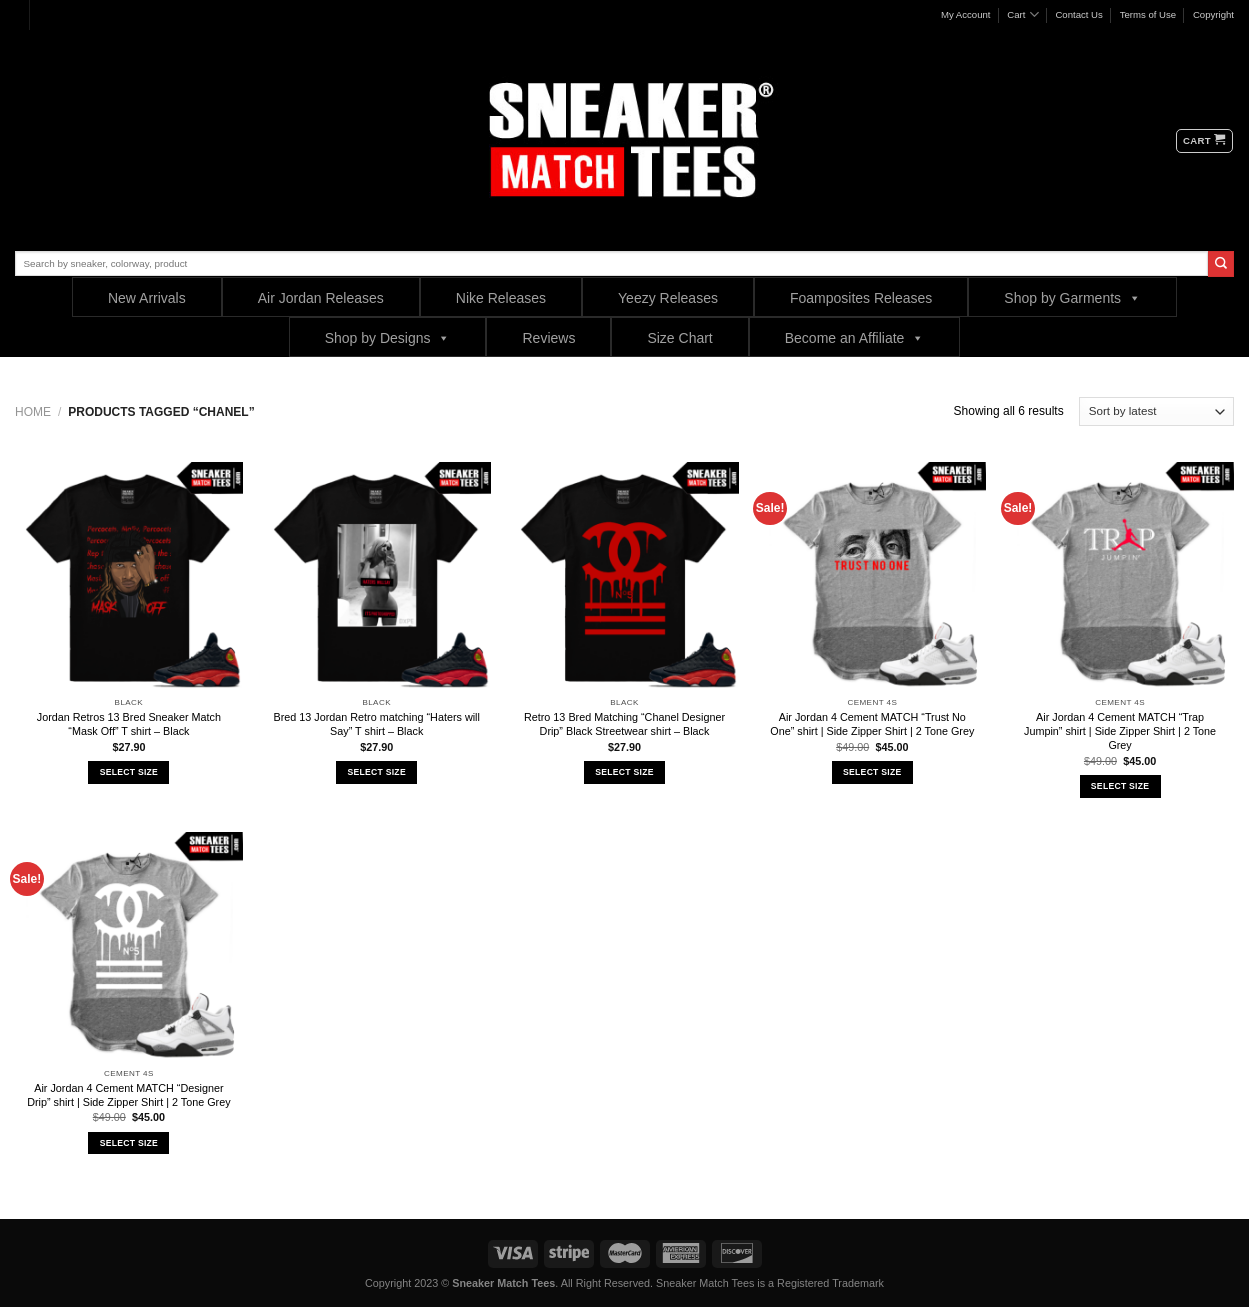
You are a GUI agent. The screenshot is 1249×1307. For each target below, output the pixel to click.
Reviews (548, 338)
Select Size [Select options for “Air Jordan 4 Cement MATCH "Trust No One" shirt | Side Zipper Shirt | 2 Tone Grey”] (872, 772)
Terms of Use (1148, 14)
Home (33, 412)
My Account (966, 14)
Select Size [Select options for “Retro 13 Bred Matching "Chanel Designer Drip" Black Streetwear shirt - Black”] (624, 772)
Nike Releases (501, 298)
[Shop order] (1156, 411)
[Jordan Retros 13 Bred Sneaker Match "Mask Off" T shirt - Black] (129, 576)
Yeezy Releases (668, 298)
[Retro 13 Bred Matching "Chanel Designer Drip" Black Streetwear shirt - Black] (624, 576)
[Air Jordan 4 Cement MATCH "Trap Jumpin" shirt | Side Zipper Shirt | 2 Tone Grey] (1120, 576)
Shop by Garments (1072, 297)
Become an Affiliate (855, 337)
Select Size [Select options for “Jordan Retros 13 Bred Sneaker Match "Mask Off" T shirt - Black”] (129, 772)
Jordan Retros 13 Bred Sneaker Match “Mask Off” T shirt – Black (129, 724)
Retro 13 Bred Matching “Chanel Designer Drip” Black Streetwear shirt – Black (624, 724)
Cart (1022, 14)
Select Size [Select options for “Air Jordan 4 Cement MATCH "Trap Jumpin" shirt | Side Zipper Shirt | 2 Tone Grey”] (1120, 786)
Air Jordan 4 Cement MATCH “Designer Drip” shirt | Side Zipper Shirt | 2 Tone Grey (128, 1095)
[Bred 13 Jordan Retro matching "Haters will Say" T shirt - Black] (377, 576)
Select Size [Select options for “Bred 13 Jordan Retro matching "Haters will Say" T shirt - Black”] (376, 772)
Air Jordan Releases (321, 298)
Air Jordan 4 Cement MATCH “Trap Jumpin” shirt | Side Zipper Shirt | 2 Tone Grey (1120, 731)
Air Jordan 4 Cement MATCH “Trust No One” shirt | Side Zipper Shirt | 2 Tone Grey (872, 724)
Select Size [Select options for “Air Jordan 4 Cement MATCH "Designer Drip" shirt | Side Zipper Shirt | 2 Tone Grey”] (129, 1143)
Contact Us (1078, 14)
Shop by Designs (388, 337)
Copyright (1213, 14)
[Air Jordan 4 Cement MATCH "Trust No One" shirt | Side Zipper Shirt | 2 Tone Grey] (872, 576)
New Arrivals (147, 298)
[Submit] (1221, 264)
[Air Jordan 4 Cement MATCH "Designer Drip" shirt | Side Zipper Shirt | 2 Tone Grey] (129, 946)
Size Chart (679, 338)
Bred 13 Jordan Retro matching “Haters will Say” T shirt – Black (376, 724)
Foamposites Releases (861, 298)
